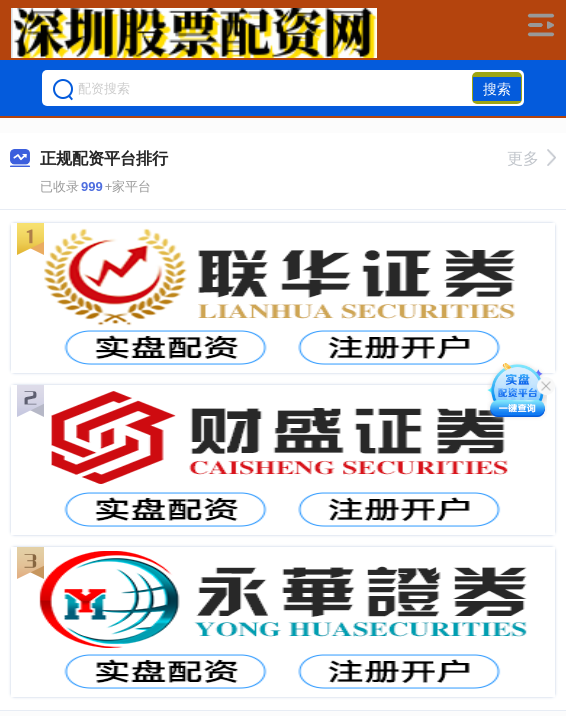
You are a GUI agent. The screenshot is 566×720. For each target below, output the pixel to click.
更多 (531, 158)
